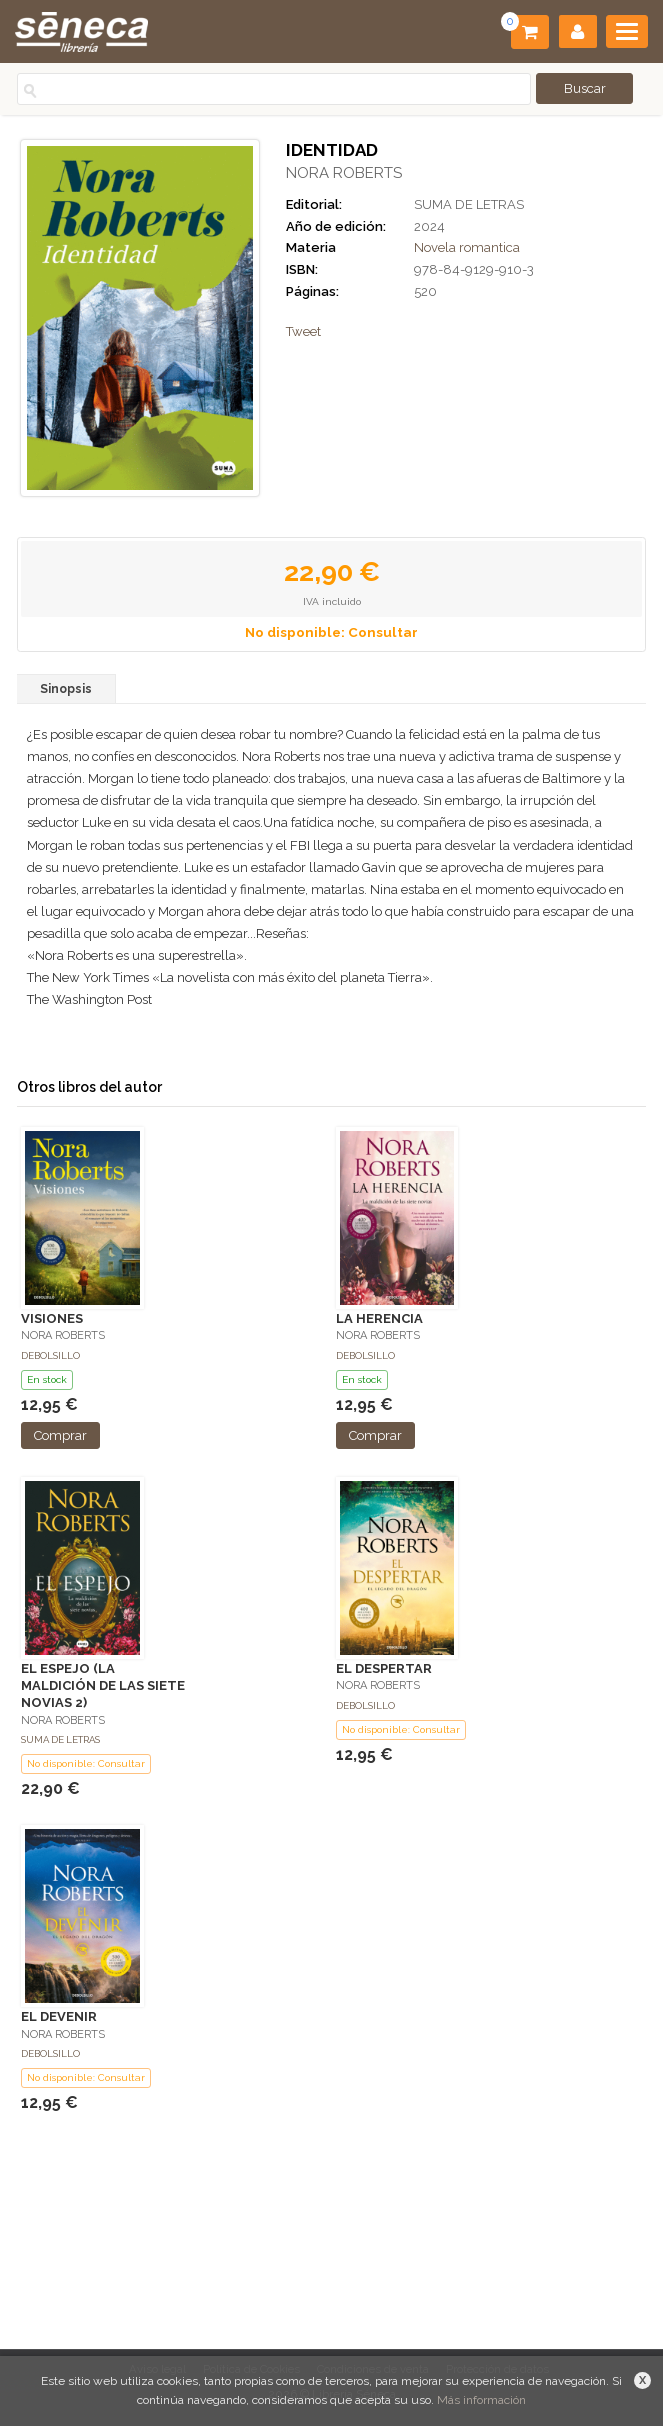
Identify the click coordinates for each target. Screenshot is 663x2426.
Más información (481, 2400)
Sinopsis (66, 689)
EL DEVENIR (59, 2016)
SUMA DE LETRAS (469, 204)
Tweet (303, 331)
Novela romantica (467, 247)
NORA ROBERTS (344, 173)
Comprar (60, 1435)
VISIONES (52, 1318)
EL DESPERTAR (384, 1668)
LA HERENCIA (379, 1318)
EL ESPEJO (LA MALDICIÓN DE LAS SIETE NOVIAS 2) (103, 1685)
